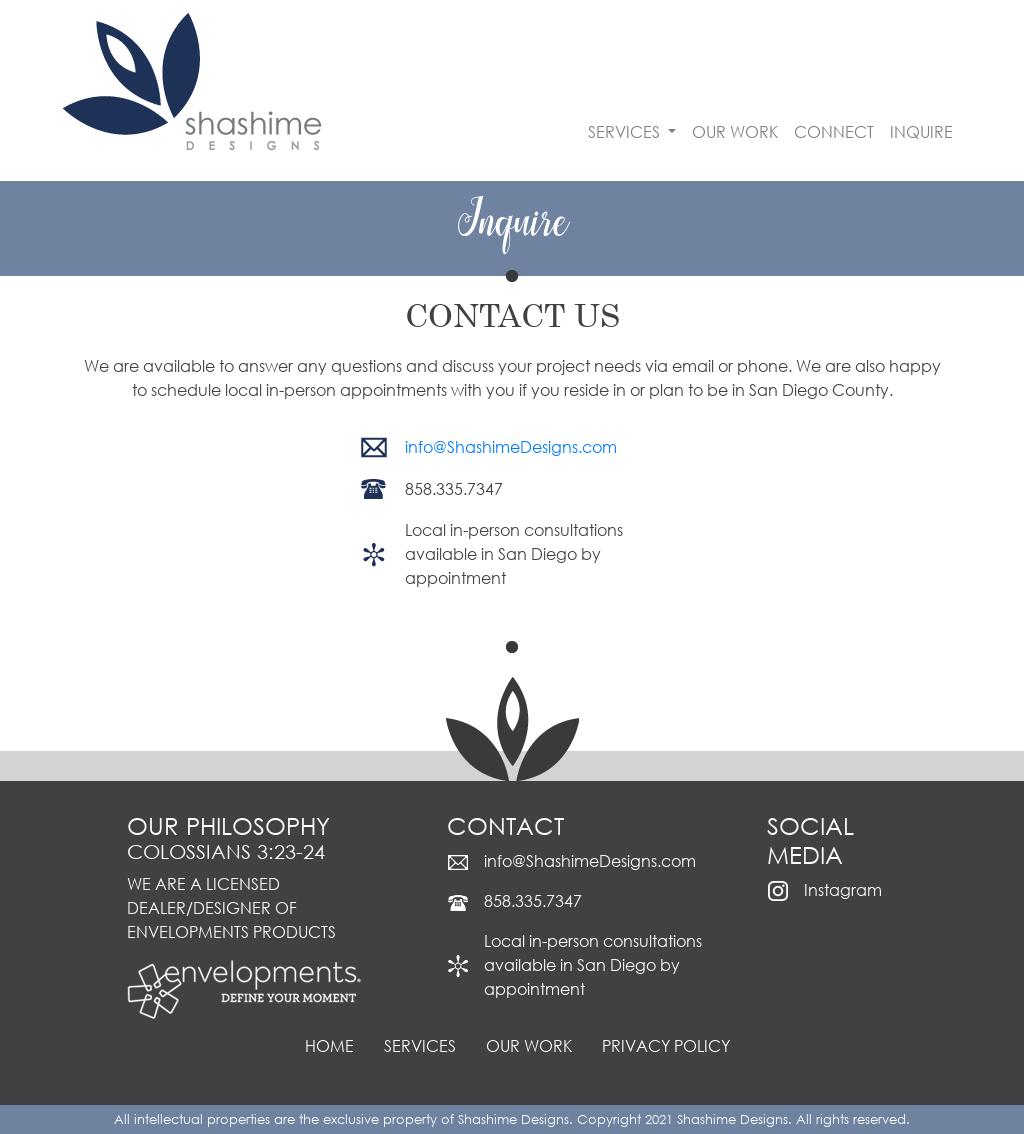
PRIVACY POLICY (666, 1045)
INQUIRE (921, 131)
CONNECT (834, 131)
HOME (329, 1045)
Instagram (843, 889)
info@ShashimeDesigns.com (511, 446)
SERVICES (420, 1045)
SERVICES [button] (626, 131)
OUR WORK (735, 131)
